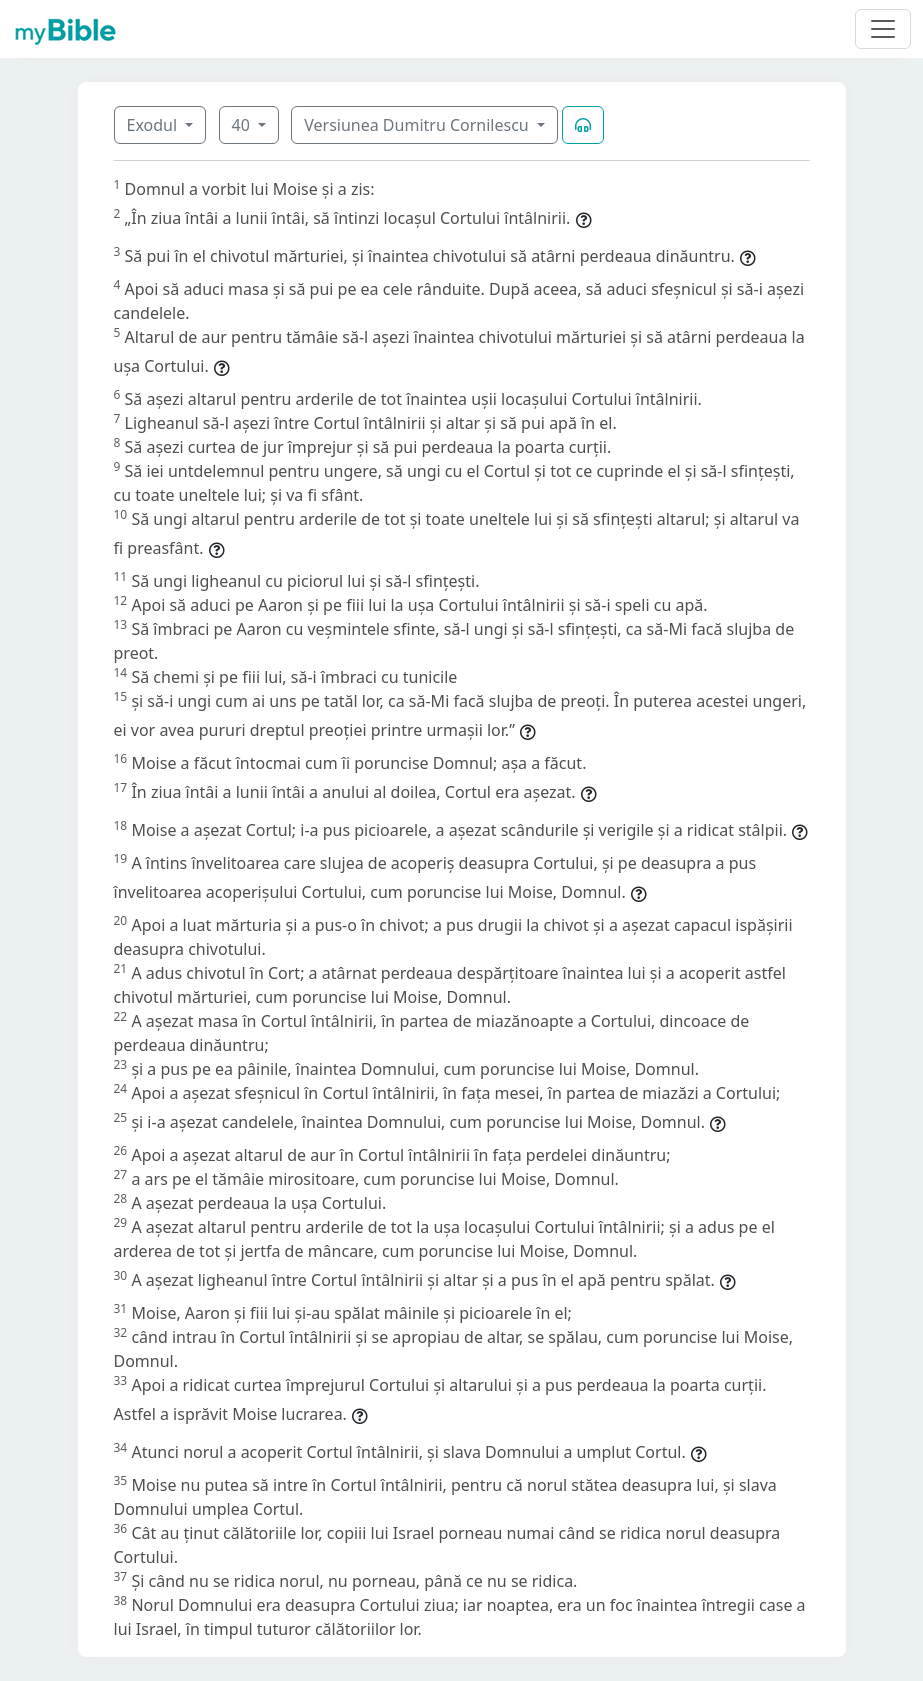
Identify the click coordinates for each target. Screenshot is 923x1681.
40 (243, 125)
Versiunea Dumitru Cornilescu (418, 125)
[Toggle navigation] (883, 29)
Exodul (154, 125)
